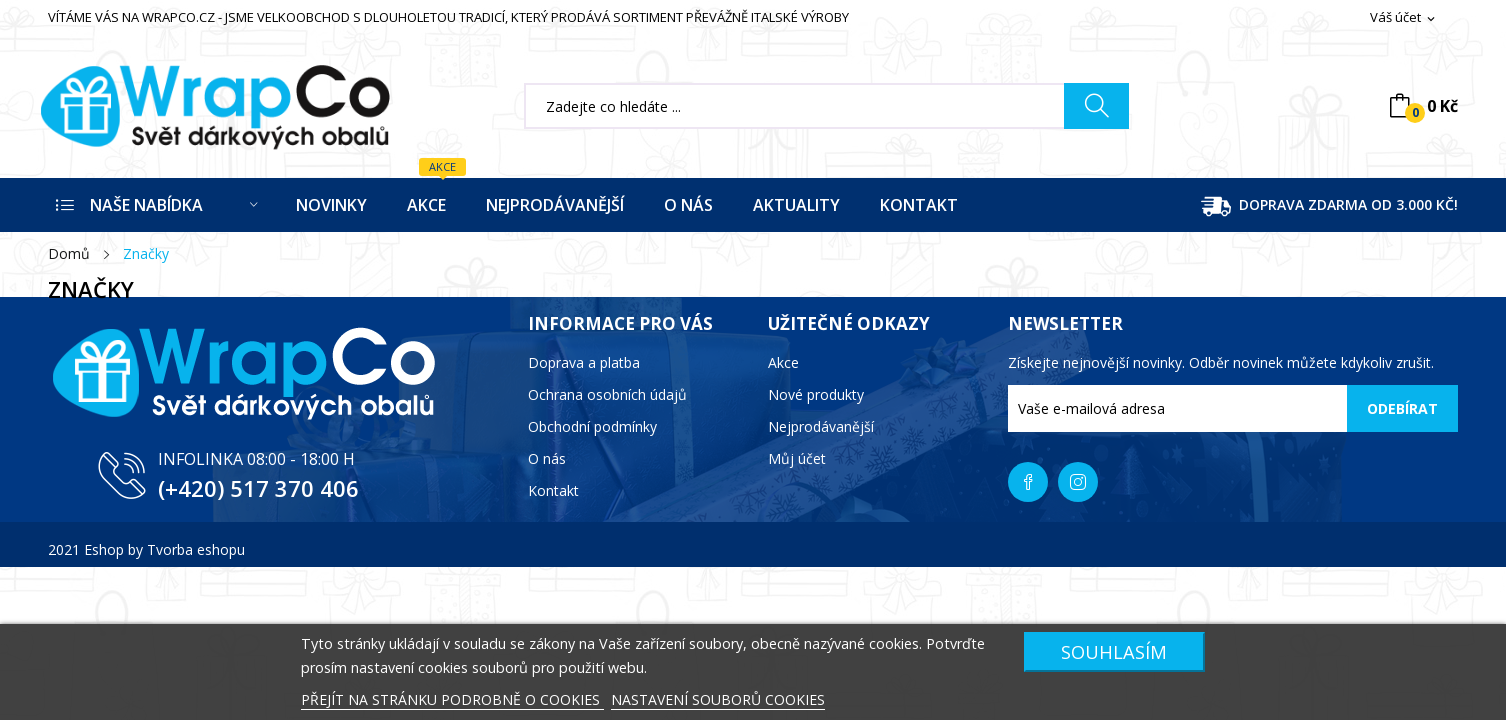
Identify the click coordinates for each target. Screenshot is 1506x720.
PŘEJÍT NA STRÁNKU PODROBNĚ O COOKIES (452, 699)
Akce (783, 362)
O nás (547, 458)
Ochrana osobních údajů (607, 394)
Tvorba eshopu (196, 549)
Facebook (1028, 482)
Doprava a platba (584, 362)
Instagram (1078, 482)
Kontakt (553, 490)
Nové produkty (816, 394)
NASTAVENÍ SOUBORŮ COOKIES (718, 699)
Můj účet (797, 458)
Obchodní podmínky (592, 426)
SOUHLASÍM (1114, 651)
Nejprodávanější (821, 426)
